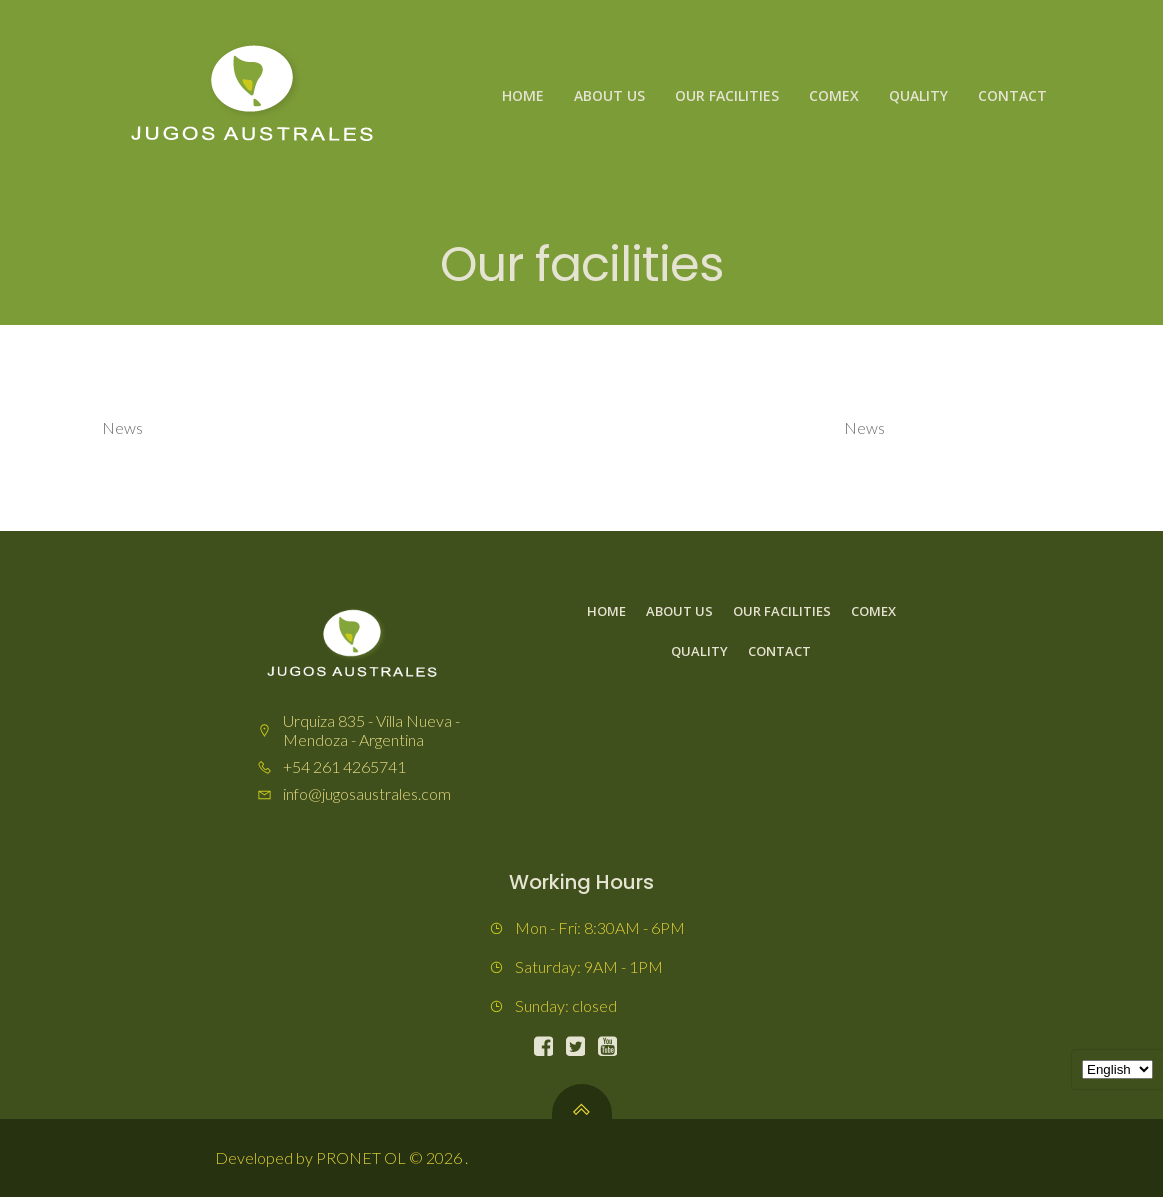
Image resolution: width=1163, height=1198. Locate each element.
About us (609, 95)
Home (523, 95)
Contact (1012, 95)
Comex (834, 95)
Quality (918, 95)
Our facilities (727, 95)
